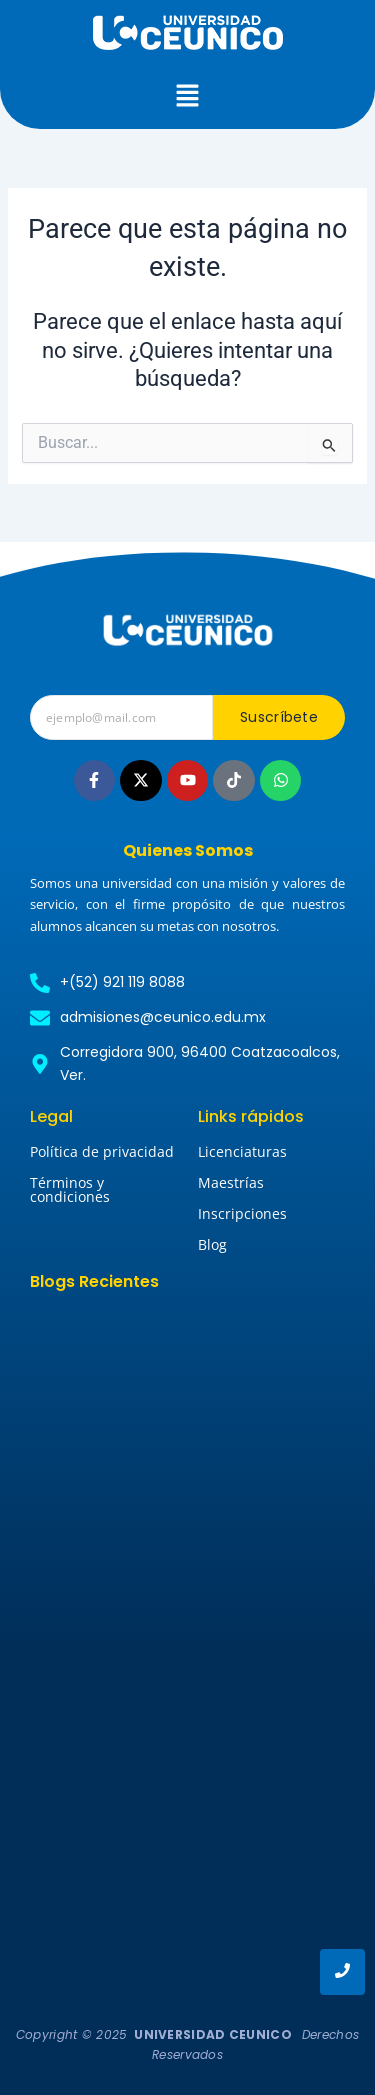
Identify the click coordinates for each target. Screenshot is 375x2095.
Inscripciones (242, 1213)
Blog (212, 1244)
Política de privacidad (102, 1151)
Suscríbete (279, 717)
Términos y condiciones (70, 1189)
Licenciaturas (242, 1151)
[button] (187, 97)
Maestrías (231, 1182)
